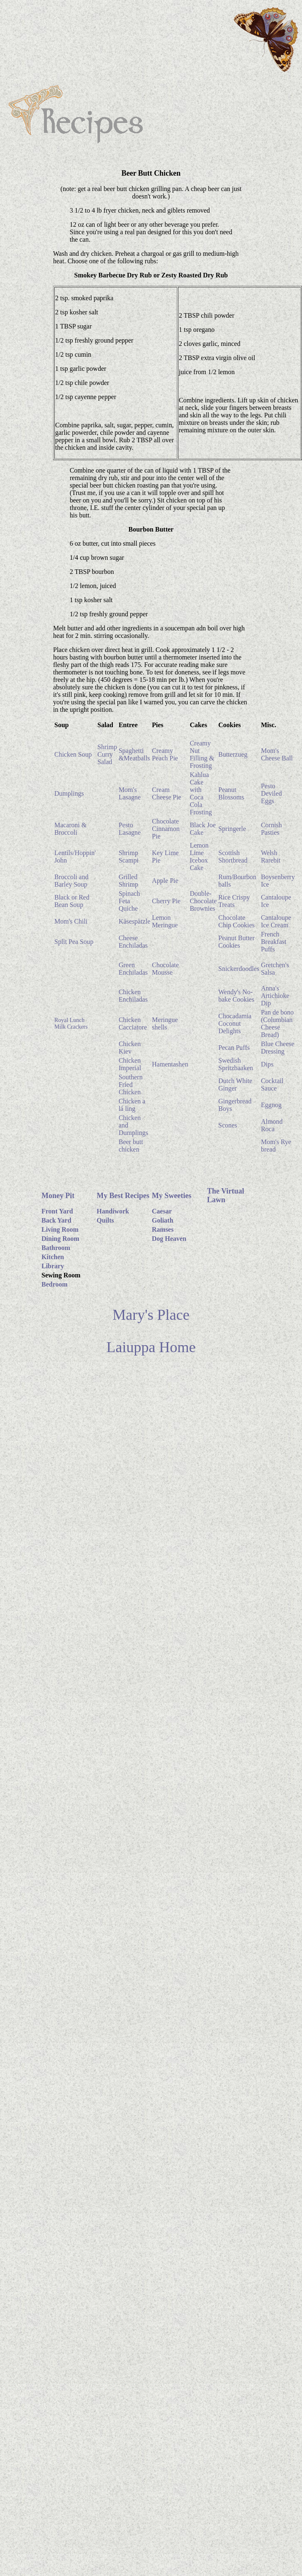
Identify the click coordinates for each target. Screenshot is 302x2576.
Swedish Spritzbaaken (235, 1064)
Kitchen (52, 1256)
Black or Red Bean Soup (71, 901)
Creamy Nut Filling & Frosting (202, 754)
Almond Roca (272, 1125)
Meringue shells (165, 1023)
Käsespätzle (134, 921)
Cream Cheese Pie (166, 793)
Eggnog (271, 1104)
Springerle (232, 828)
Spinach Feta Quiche (129, 901)
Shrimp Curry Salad (107, 754)
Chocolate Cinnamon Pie (166, 829)
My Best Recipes (123, 1195)
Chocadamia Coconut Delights (234, 1023)
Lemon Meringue (165, 921)
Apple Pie (165, 880)
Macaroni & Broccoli (70, 828)
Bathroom (55, 1247)
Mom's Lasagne (130, 793)
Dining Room (60, 1238)
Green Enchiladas (133, 968)
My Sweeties (171, 1195)
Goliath (162, 1220)
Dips (267, 1064)
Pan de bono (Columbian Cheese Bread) (277, 1023)
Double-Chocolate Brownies (203, 901)
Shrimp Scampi (129, 856)
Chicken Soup (73, 754)
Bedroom (54, 1284)
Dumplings (69, 793)
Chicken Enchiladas (133, 995)
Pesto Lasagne (130, 828)
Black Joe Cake (203, 828)
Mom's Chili (71, 921)
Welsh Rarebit (270, 856)
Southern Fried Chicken (131, 1085)
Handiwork (113, 1211)
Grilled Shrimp (128, 880)
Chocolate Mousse (165, 968)
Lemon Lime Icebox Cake (199, 856)
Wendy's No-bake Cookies (236, 995)
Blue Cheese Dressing (277, 1047)
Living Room (59, 1229)
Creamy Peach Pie (165, 754)
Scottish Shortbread (232, 856)
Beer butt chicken (131, 1145)
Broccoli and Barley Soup (71, 880)
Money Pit (57, 1195)
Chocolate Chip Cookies (236, 921)
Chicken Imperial (130, 1064)
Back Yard (56, 1220)
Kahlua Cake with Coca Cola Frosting (201, 793)
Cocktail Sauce (272, 1084)
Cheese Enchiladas (133, 941)
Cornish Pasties (271, 828)
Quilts (105, 1220)
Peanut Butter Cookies (236, 941)
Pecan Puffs (234, 1047)
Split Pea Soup (73, 941)
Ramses (162, 1229)
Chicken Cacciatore (133, 1023)
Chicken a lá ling (132, 1105)
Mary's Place (150, 1314)
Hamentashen (170, 1064)
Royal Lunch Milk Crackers (71, 1023)
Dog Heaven (169, 1238)
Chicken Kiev (130, 1047)
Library (52, 1266)
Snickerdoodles (238, 968)
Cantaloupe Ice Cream (276, 921)
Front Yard (57, 1211)
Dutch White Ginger (235, 1084)
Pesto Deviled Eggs (271, 793)
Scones (227, 1125)
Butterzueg (232, 754)
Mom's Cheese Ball (277, 754)
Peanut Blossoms (231, 793)
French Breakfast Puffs (273, 942)
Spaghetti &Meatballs (134, 754)
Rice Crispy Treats (234, 901)
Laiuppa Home (151, 1347)
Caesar (162, 1211)
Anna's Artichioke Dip (275, 996)
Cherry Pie (166, 900)
